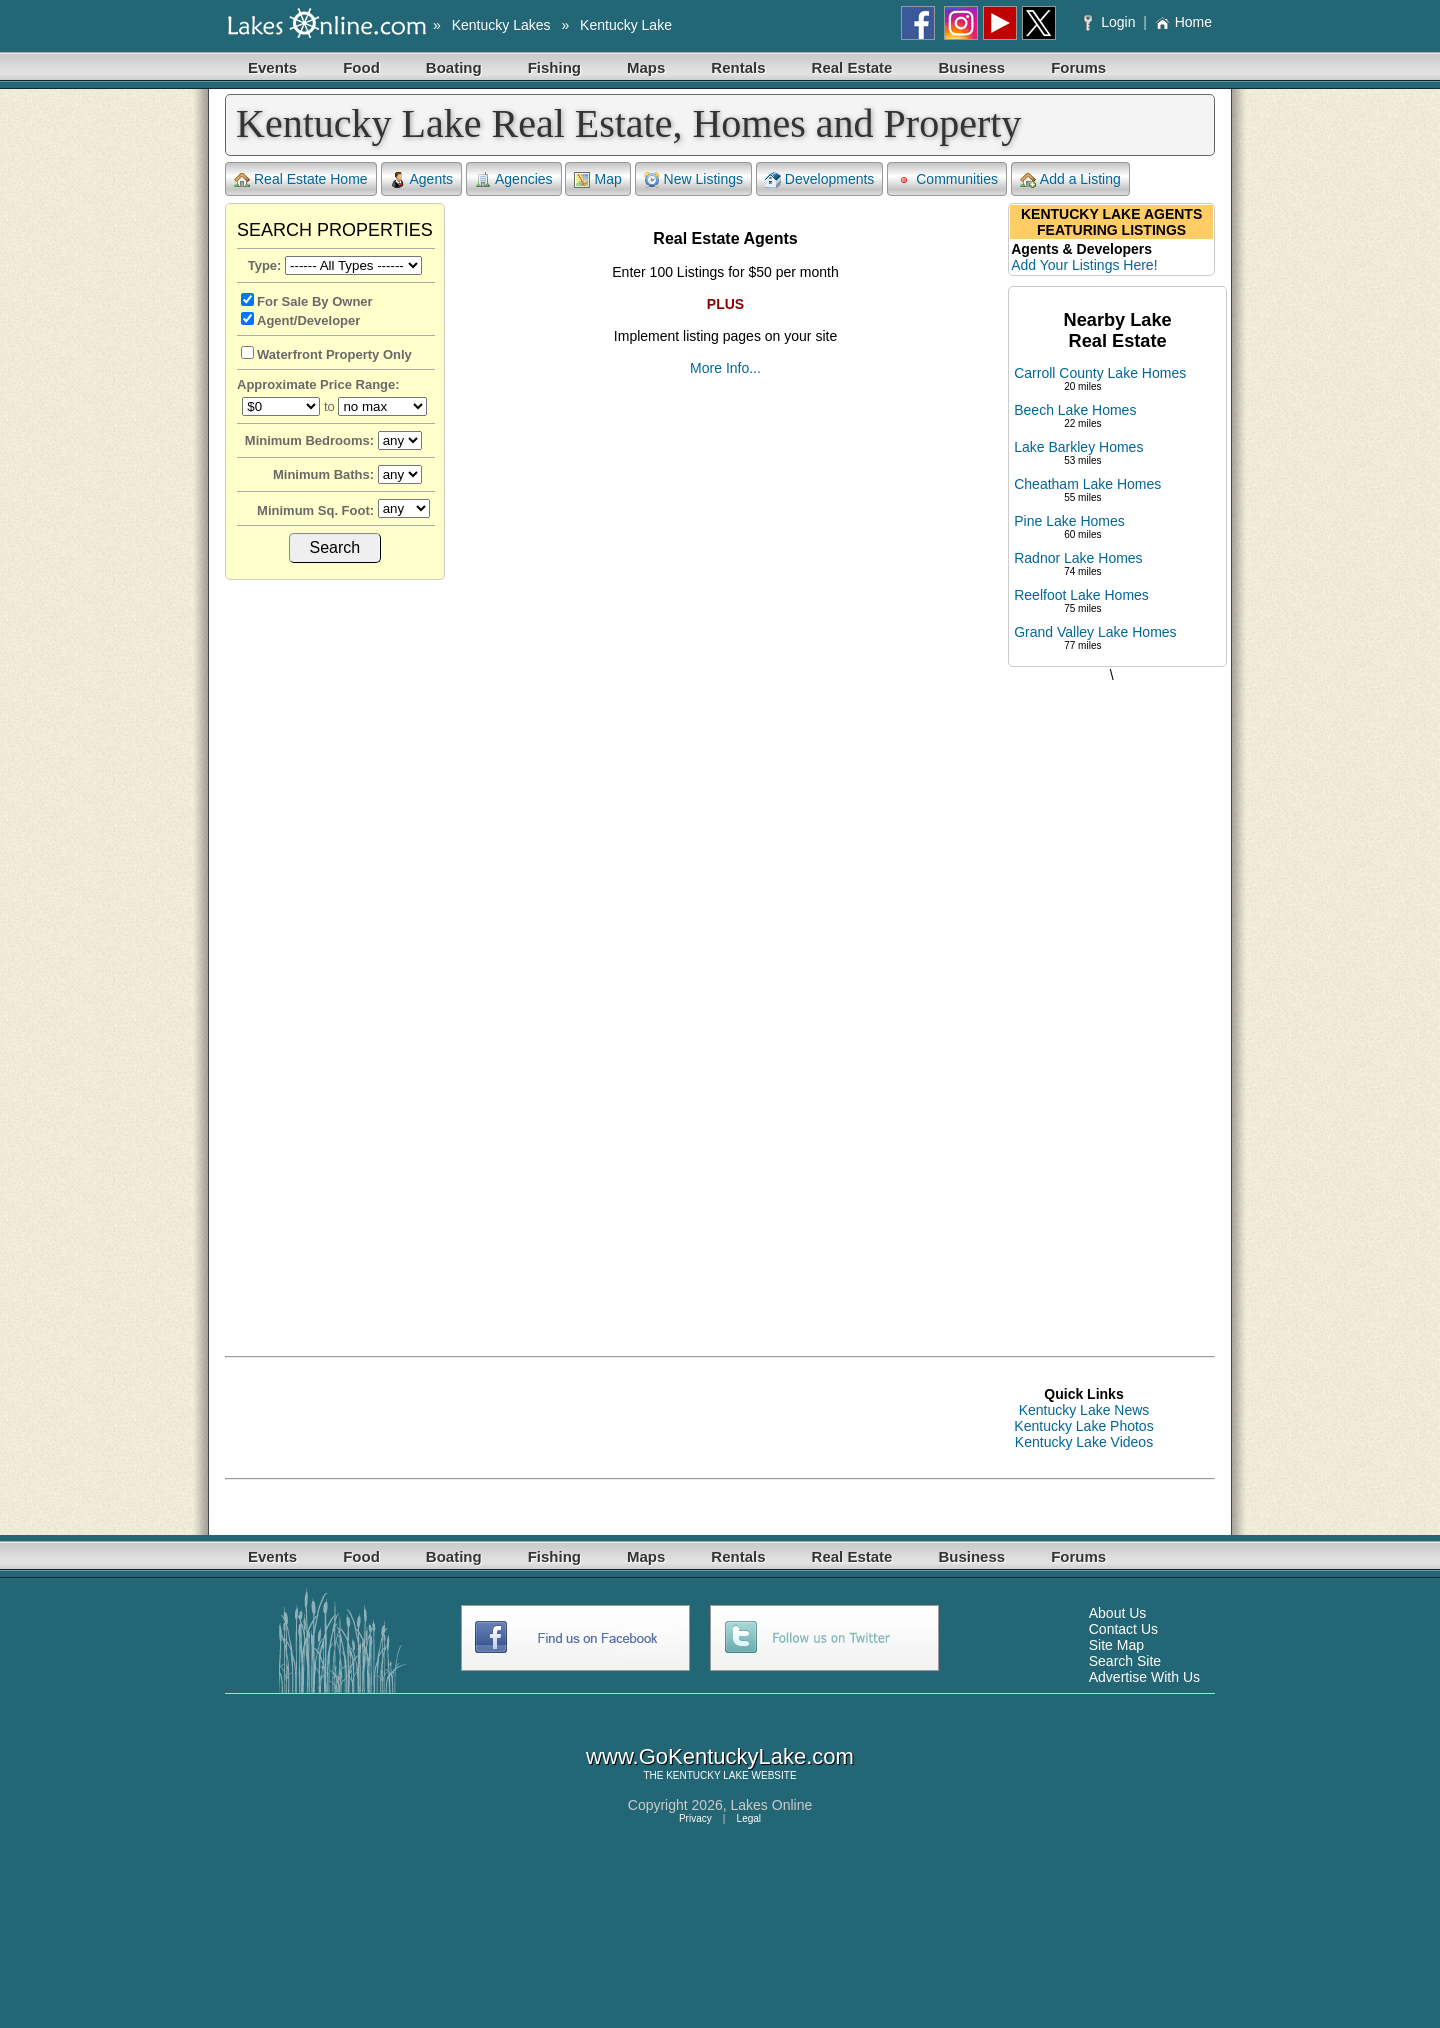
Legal (749, 1818)
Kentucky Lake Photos (1083, 1426)
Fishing (554, 67)
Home (1183, 22)
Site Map (1116, 1645)
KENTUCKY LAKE (707, 1775)
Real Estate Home (301, 179)
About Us (1118, 1613)
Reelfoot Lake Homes (1081, 595)
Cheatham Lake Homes (1087, 484)
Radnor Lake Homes (1078, 558)
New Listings (693, 179)
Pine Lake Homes (1069, 521)
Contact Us (1123, 1629)
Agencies (514, 179)
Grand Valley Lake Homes (1095, 632)
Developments (820, 179)
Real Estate (852, 67)
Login (1111, 22)
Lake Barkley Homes (1078, 447)
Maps (646, 67)
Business (971, 67)
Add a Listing (1070, 179)
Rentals (738, 67)
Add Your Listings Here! (1084, 265)
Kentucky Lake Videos (1084, 1442)
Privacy (695, 1818)
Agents (422, 179)
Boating (454, 67)
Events (272, 67)
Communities (947, 179)
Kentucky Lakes (501, 25)
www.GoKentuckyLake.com (720, 1756)
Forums (1078, 67)
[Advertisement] (1112, 999)
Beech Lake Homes (1075, 410)
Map (597, 179)
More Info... (725, 368)
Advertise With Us (1144, 1677)
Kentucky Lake (626, 25)
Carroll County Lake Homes (1100, 373)
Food (361, 67)
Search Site (1125, 1661)
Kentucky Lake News (1084, 1410)
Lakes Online (772, 1805)
